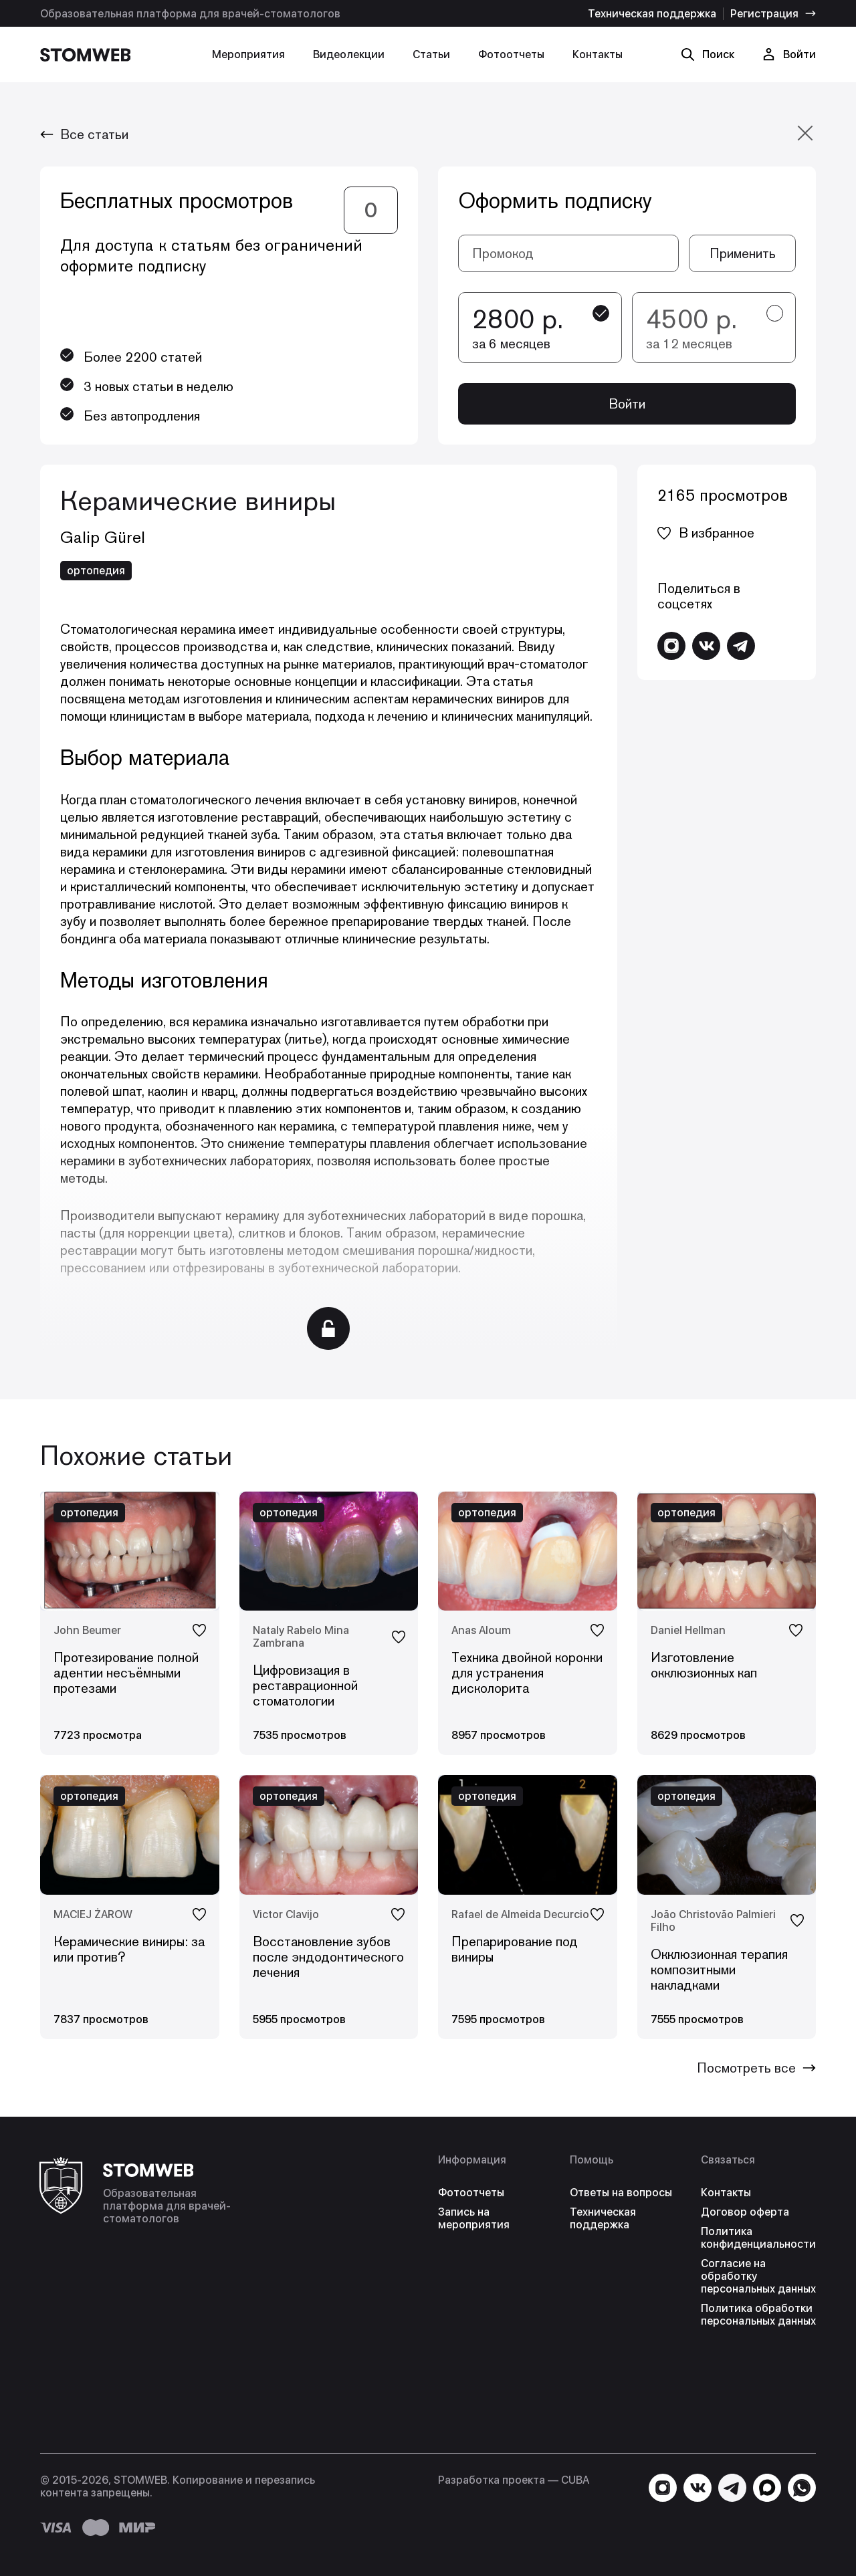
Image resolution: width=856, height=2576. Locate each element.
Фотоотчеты (511, 54)
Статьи (431, 54)
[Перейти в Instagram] (671, 646)
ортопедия (96, 570)
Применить (743, 253)
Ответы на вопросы (621, 2192)
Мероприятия (248, 54)
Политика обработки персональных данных (758, 2314)
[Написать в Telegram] (741, 646)
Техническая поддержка (652, 13)
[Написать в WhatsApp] (802, 2488)
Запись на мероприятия (474, 2218)
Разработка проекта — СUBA (513, 2480)
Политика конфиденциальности (758, 2237)
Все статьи (84, 134)
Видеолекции (349, 54)
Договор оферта (745, 2212)
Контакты (597, 54)
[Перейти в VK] (706, 646)
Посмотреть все (756, 2068)
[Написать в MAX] (767, 2488)
